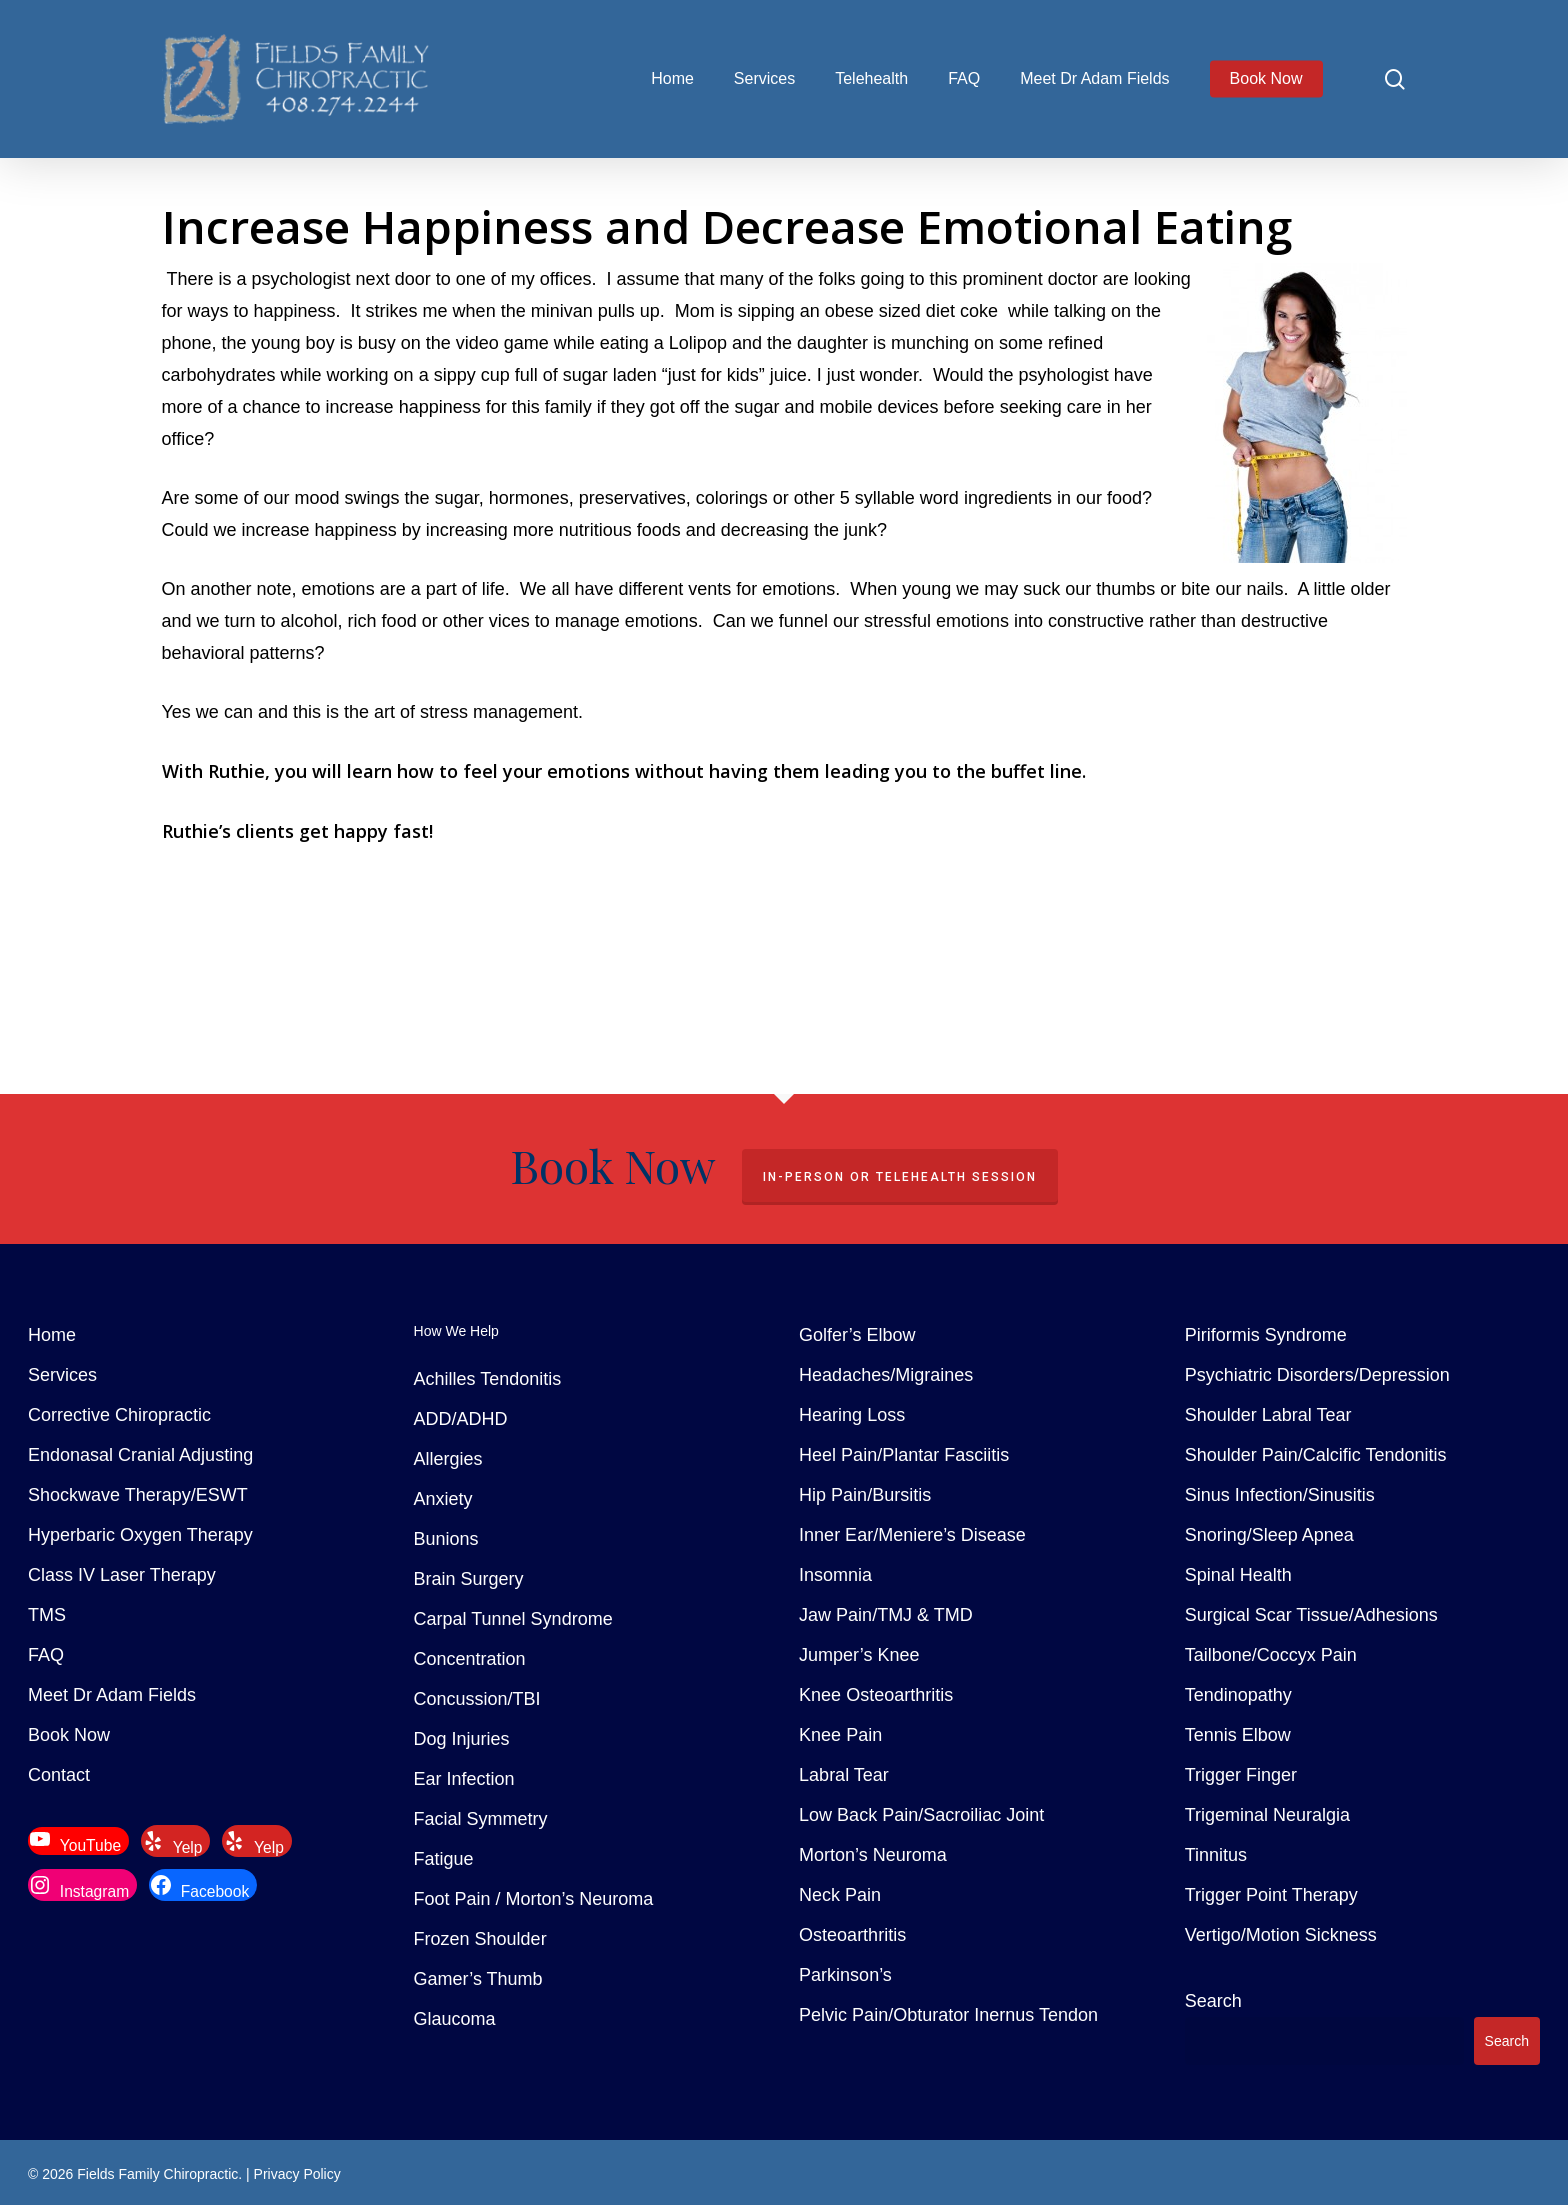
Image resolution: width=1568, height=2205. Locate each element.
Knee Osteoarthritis (876, 1695)
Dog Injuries (462, 1739)
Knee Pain (840, 1735)
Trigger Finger (1241, 1775)
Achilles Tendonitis (488, 1379)
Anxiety (443, 1499)
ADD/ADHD (461, 1419)
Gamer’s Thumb (478, 1979)
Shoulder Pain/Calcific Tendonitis (1316, 1455)
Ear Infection (464, 1779)
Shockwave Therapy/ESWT (138, 1495)
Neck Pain (840, 1895)
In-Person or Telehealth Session (900, 1177)
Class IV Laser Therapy (122, 1575)
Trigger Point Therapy (1271, 1895)
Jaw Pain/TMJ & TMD (886, 1615)
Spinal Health (1238, 1575)
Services (62, 1375)
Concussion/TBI (477, 1699)
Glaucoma (455, 2019)
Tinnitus (1216, 1855)
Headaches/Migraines (886, 1375)
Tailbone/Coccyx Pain (1271, 1655)
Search (1213, 2001)
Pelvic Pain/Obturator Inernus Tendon (948, 2015)
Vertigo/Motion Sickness (1281, 1935)
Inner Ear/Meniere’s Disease (912, 1535)
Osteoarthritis (852, 1935)
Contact (59, 1775)
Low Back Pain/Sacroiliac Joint (921, 1815)
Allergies (448, 1459)
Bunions (446, 1539)
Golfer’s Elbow (857, 1335)
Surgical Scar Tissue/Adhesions (1311, 1615)
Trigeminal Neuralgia (1267, 1815)
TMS (47, 1615)
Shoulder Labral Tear (1268, 1415)
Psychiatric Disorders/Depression (1317, 1375)
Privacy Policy (297, 2174)
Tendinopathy (1238, 1695)
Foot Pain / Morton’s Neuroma (534, 1899)
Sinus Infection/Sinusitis (1280, 1495)
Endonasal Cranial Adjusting (140, 1455)
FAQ (46, 1655)
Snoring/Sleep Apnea (1269, 1535)
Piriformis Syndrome (1266, 1335)
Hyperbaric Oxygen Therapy (140, 1535)
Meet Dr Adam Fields (112, 1695)
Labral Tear (844, 1775)
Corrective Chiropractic (119, 1415)
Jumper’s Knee (859, 1655)
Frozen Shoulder (480, 1939)
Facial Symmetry (481, 1819)
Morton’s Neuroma (873, 1855)
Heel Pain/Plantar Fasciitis (904, 1455)
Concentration (470, 1659)
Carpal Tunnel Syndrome (513, 1619)
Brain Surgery (469, 1579)
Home (52, 1335)
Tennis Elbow (1238, 1735)
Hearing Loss (852, 1415)
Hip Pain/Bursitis (865, 1495)
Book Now (69, 1735)
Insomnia (835, 1575)
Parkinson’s (845, 1975)
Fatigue (444, 1859)
